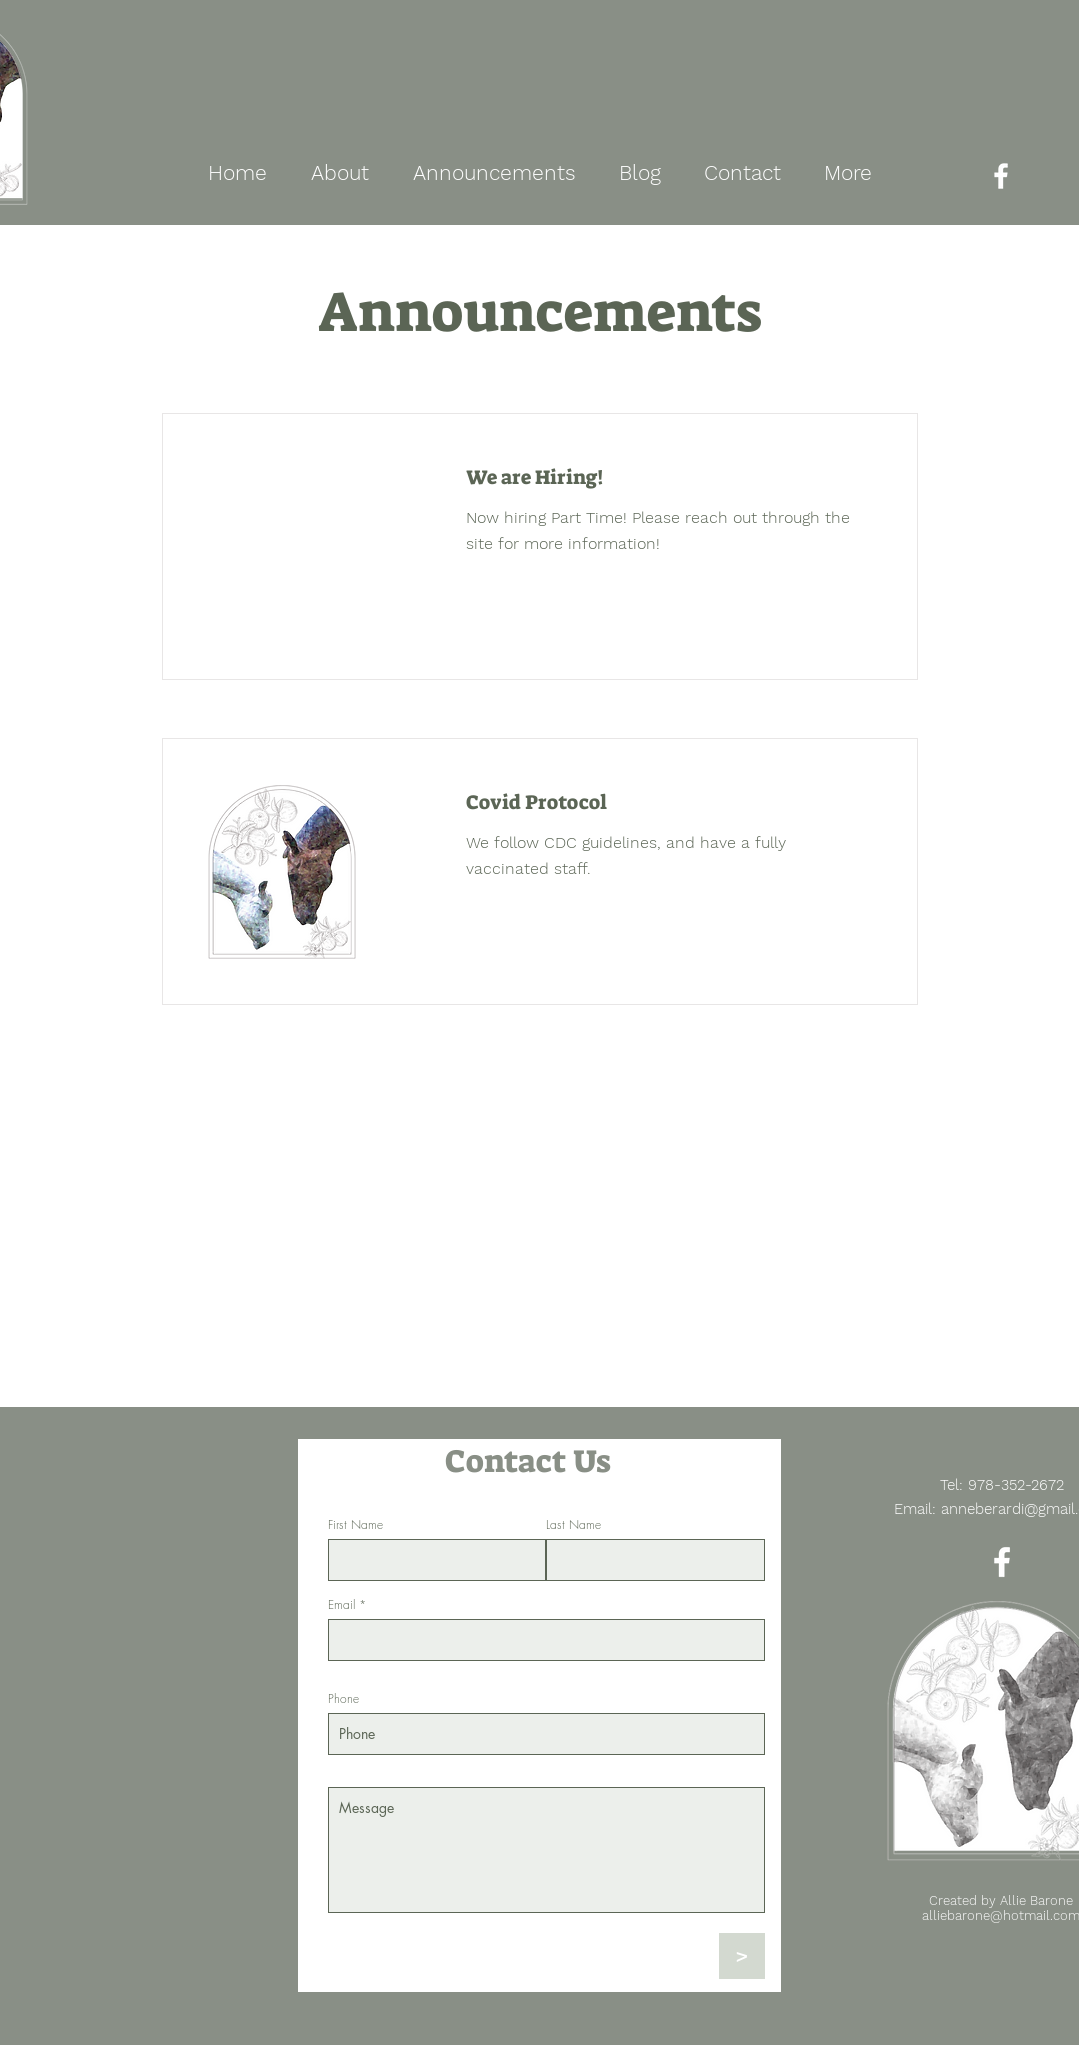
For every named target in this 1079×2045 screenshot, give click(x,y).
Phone (343, 1699)
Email (341, 1605)
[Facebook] (1001, 176)
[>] (742, 1956)
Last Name (573, 1525)
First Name (355, 1525)
